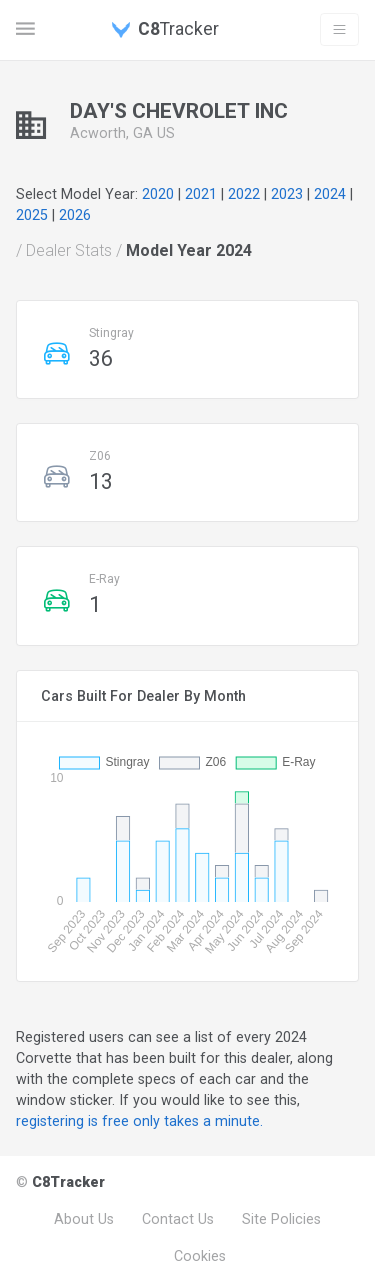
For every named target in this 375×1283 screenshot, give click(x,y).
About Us (84, 1219)
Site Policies (281, 1219)
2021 (201, 194)
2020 (158, 194)
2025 (32, 215)
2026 (75, 215)
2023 (287, 194)
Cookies (200, 1256)
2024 (330, 194)
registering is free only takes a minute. (139, 1121)
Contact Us (178, 1219)
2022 (244, 194)
